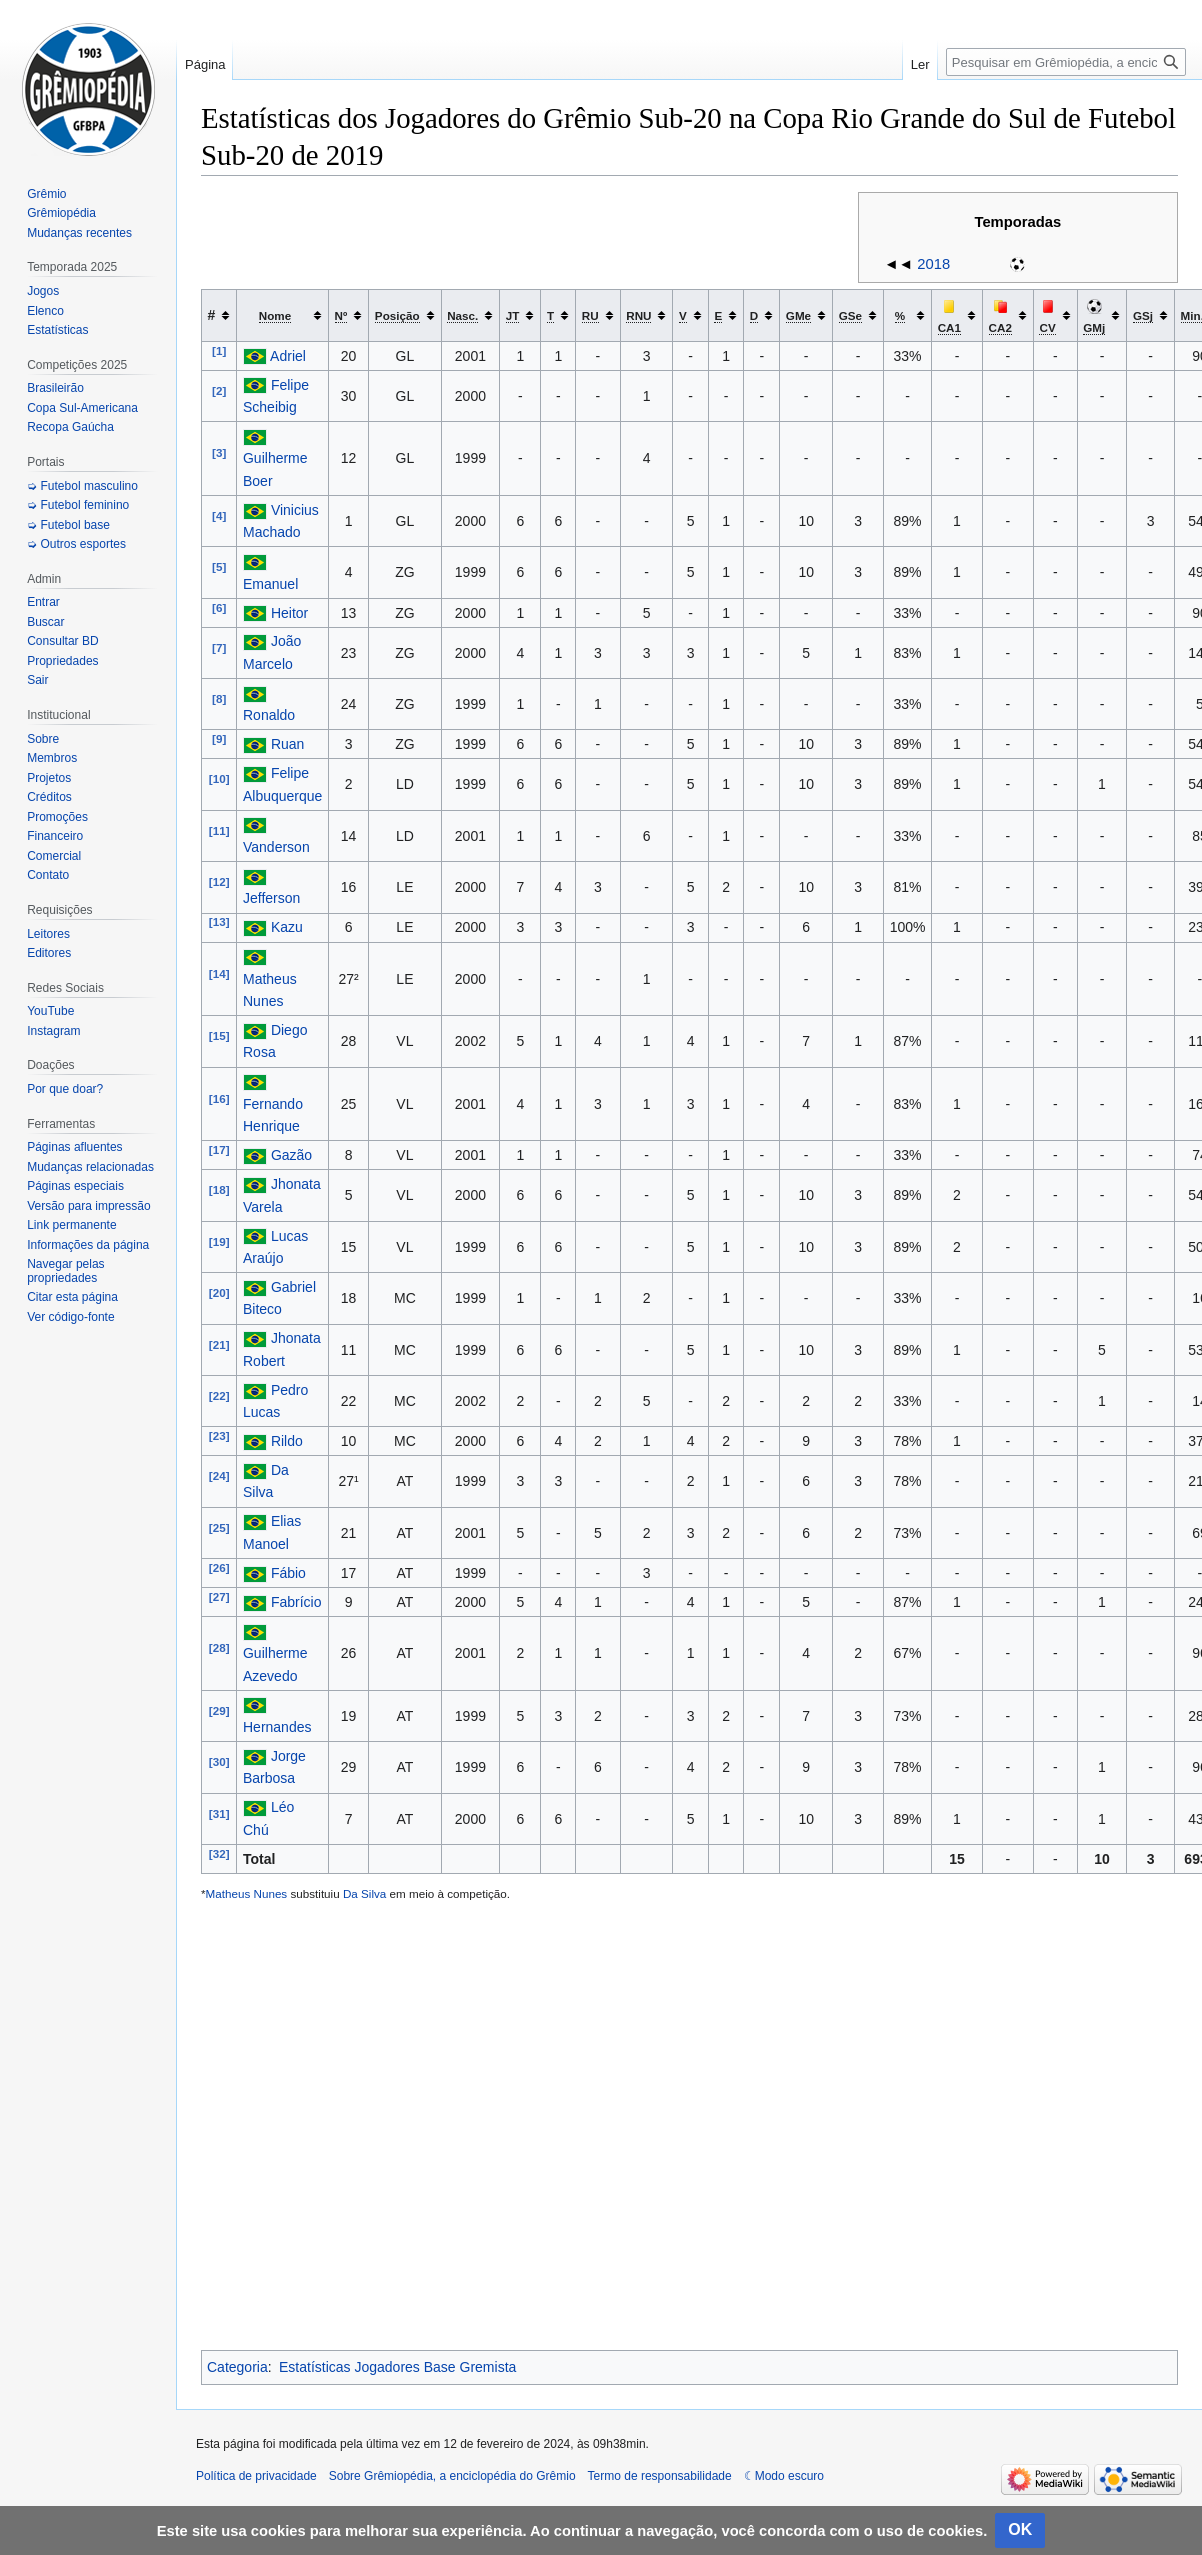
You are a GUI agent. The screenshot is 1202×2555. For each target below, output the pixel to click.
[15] (219, 1036)
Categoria (237, 2367)
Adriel (288, 356)
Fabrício (296, 1602)
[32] (219, 1853)
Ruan (287, 744)
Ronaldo (269, 715)
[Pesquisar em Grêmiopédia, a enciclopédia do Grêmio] (1066, 62)
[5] (219, 567)
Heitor (289, 613)
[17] (219, 1150)
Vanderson (276, 847)
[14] (219, 973)
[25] (219, 1527)
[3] (219, 453)
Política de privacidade (256, 2476)
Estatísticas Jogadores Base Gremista (397, 2367)
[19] (219, 1241)
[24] (219, 1476)
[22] (219, 1395)
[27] (219, 1596)
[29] (219, 1710)
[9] (219, 739)
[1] (219, 350)
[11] (219, 830)
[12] (219, 882)
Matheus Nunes (247, 1893)
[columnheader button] (283, 315)
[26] (219, 1567)
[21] (219, 1344)
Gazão (291, 1155)
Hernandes (277, 1727)
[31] (219, 1813)
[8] (219, 698)
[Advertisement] (689, 2126)
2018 (933, 264)
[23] (219, 1435)
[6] (219, 607)
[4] (219, 515)
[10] (219, 779)
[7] (219, 647)
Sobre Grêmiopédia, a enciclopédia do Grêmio (452, 2476)
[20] (219, 1293)
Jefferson (271, 898)
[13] (219, 922)
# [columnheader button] (212, 315)
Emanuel (270, 584)
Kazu (287, 927)
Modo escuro (789, 2476)
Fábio (288, 1573)
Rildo (287, 1441)
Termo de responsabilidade (660, 2476)
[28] (219, 1648)
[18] (219, 1190)
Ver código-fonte (70, 1317)
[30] (219, 1761)
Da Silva (364, 1893)
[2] (219, 390)
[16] (219, 1098)
